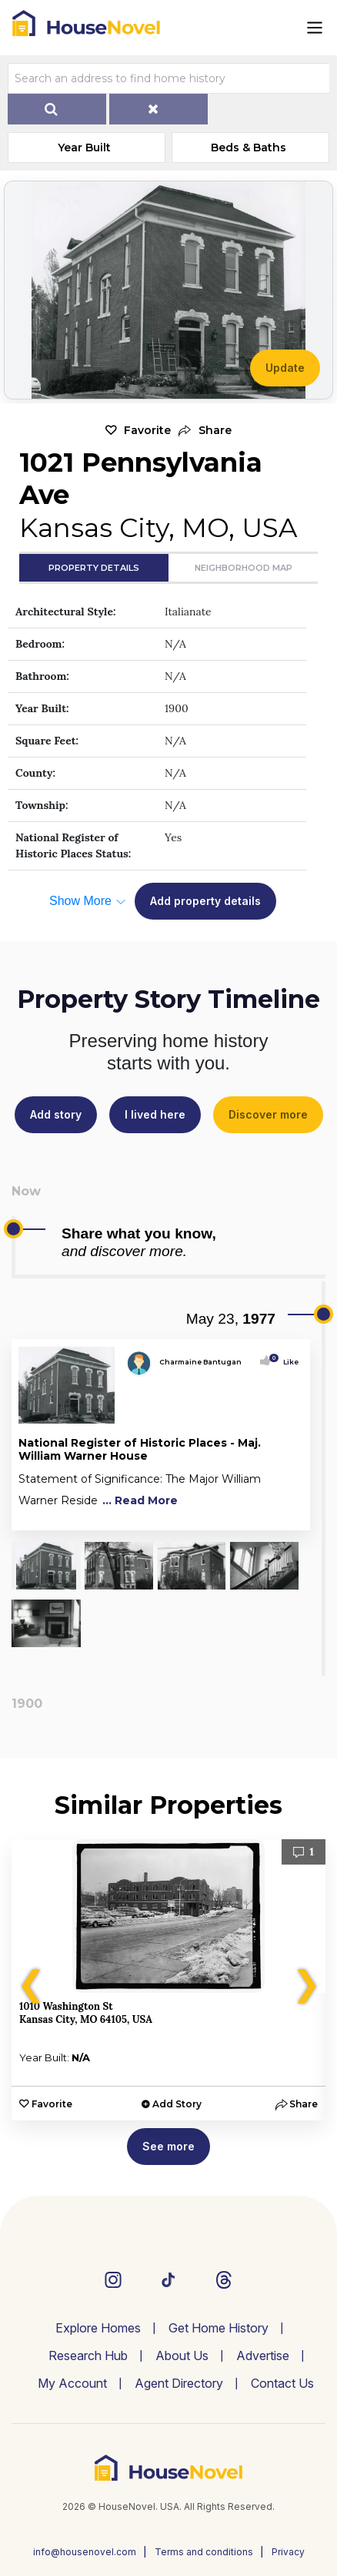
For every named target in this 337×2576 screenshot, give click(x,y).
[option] (168, 1979)
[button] (205, 431)
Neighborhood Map (243, 567)
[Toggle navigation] (315, 28)
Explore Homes (98, 2328)
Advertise (262, 2355)
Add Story (177, 2104)
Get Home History (218, 2328)
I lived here (155, 1114)
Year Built (84, 147)
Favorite (147, 430)
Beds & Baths (248, 147)
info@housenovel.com (84, 2552)
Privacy (288, 2552)
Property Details (93, 567)
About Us (182, 2355)
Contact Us (282, 2383)
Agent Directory (179, 2383)
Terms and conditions (204, 2552)
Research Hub (88, 2355)
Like (286, 1362)
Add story (56, 1114)
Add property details (205, 900)
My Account (72, 2383)
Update (285, 367)
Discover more (268, 1114)
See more (168, 2146)
